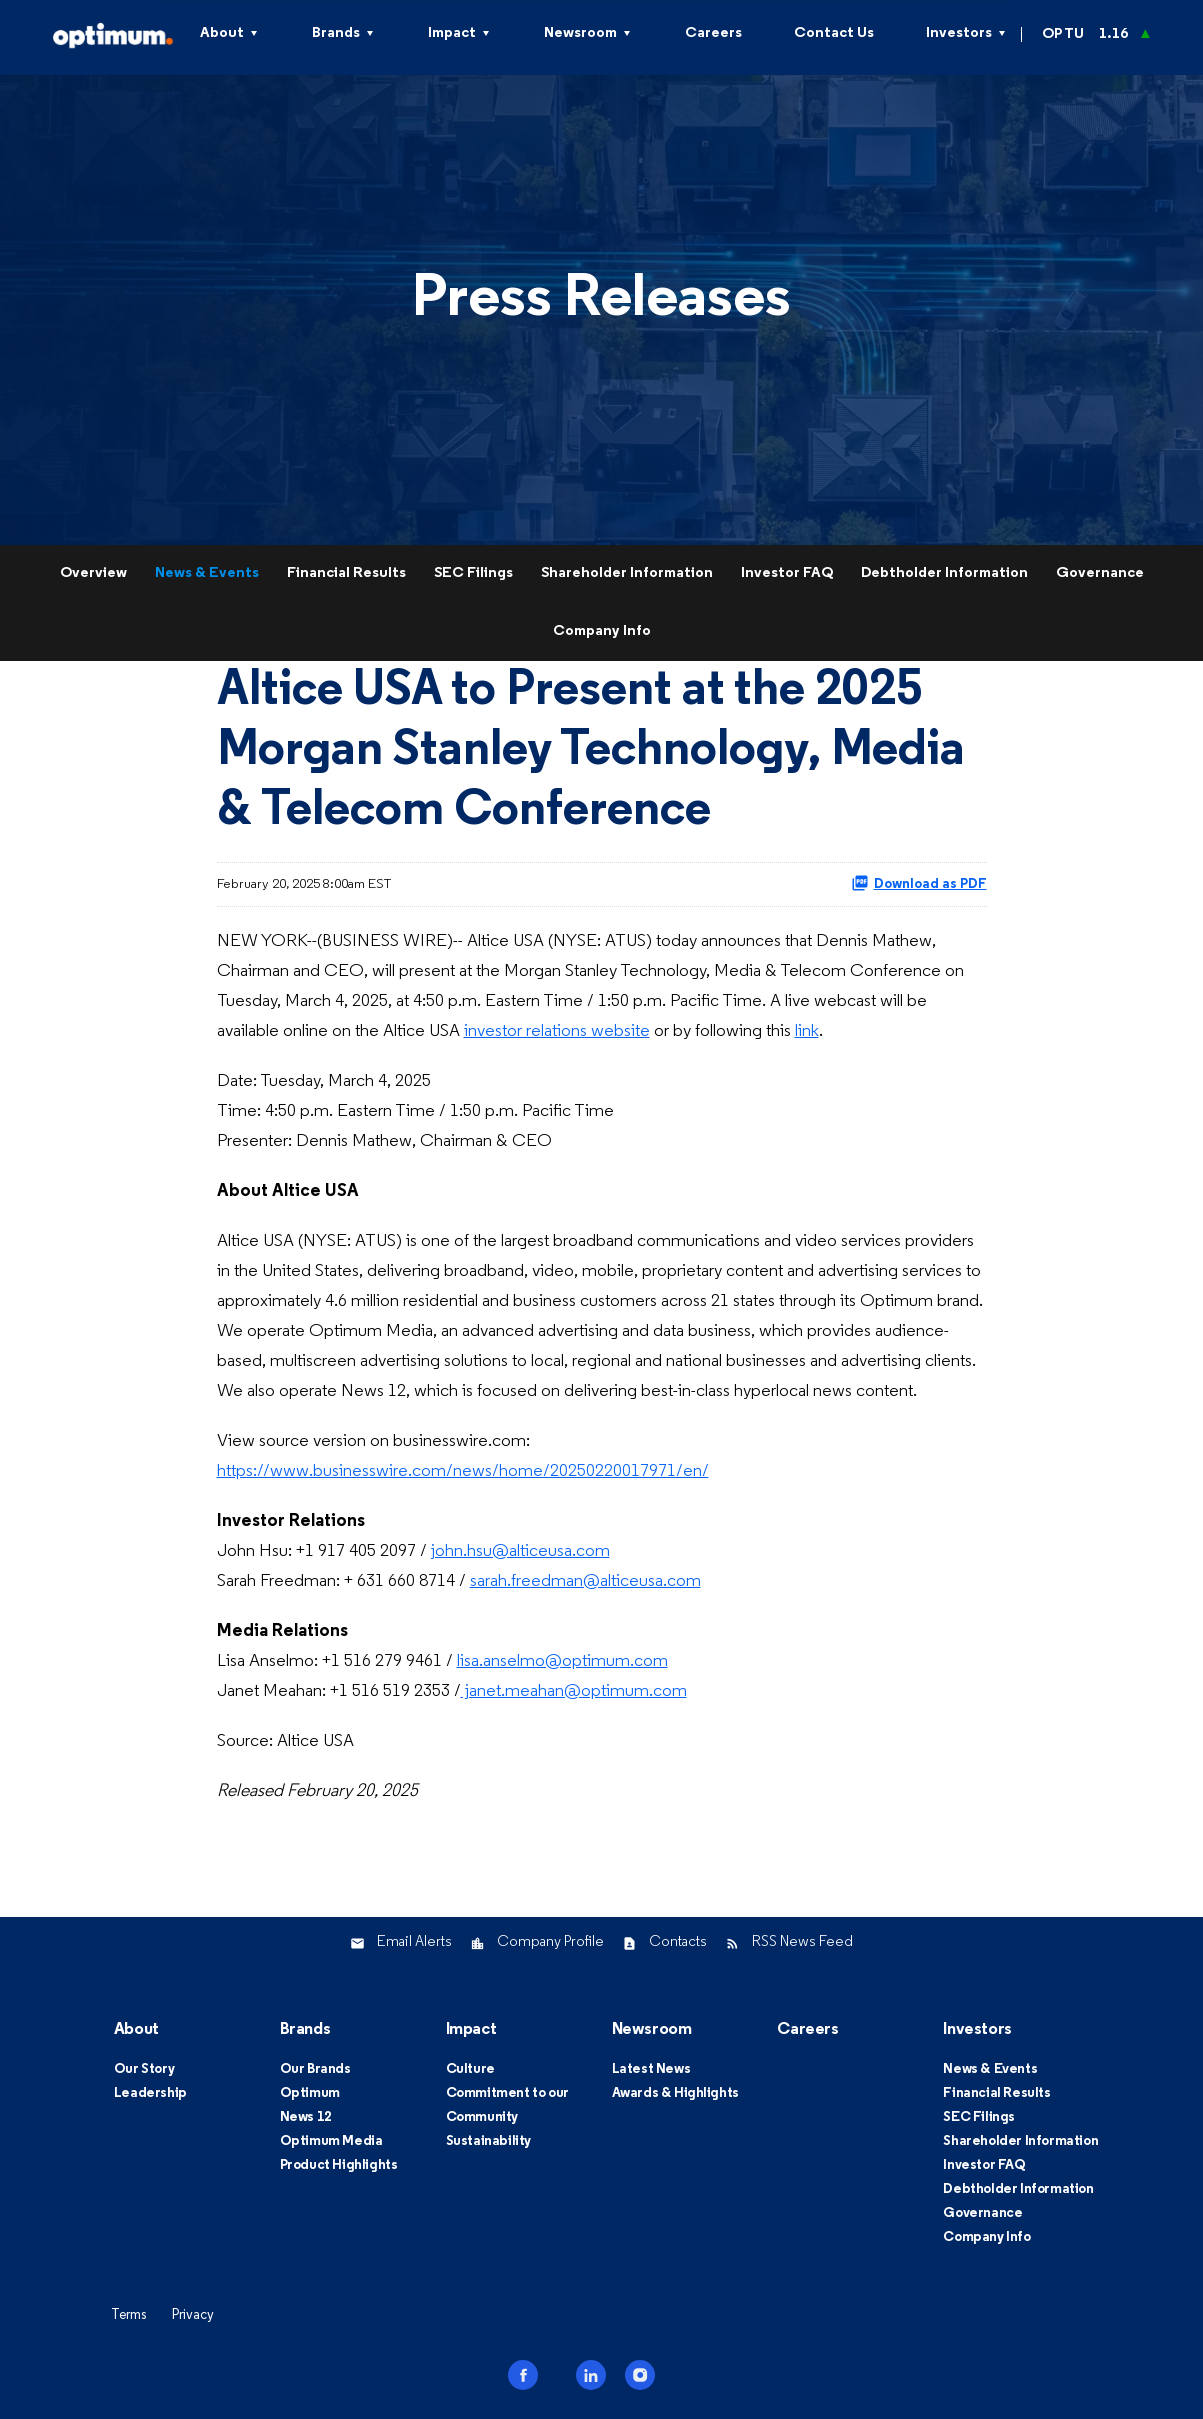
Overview (93, 573)
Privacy (193, 2315)
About (136, 2029)
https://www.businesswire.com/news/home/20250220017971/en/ (463, 1471)
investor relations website (557, 1031)
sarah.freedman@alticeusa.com (585, 1581)
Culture (470, 2069)
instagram (640, 2375)
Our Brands (315, 2069)
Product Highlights (339, 2165)
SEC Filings (473, 573)
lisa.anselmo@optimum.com (562, 1661)
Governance (1100, 573)
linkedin (591, 2375)
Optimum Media (331, 2141)
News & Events (207, 573)
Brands (336, 33)
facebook (523, 2375)
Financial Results (346, 573)
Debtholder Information (944, 573)
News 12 (306, 2117)
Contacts (678, 1942)
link (807, 1031)
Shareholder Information (627, 573)
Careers (713, 33)
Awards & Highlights (675, 2093)
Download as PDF (919, 883)
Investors (959, 33)
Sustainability (488, 2141)
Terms (128, 2315)
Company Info (602, 631)
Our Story (144, 2069)
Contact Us (834, 33)
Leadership (150, 2093)
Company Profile (550, 1942)
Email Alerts (414, 1942)
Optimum (310, 2093)
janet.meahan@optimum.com (574, 1691)
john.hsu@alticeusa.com (520, 1551)
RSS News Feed (802, 1942)
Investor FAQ (787, 573)
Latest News (651, 2069)
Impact (452, 33)
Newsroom (580, 33)
